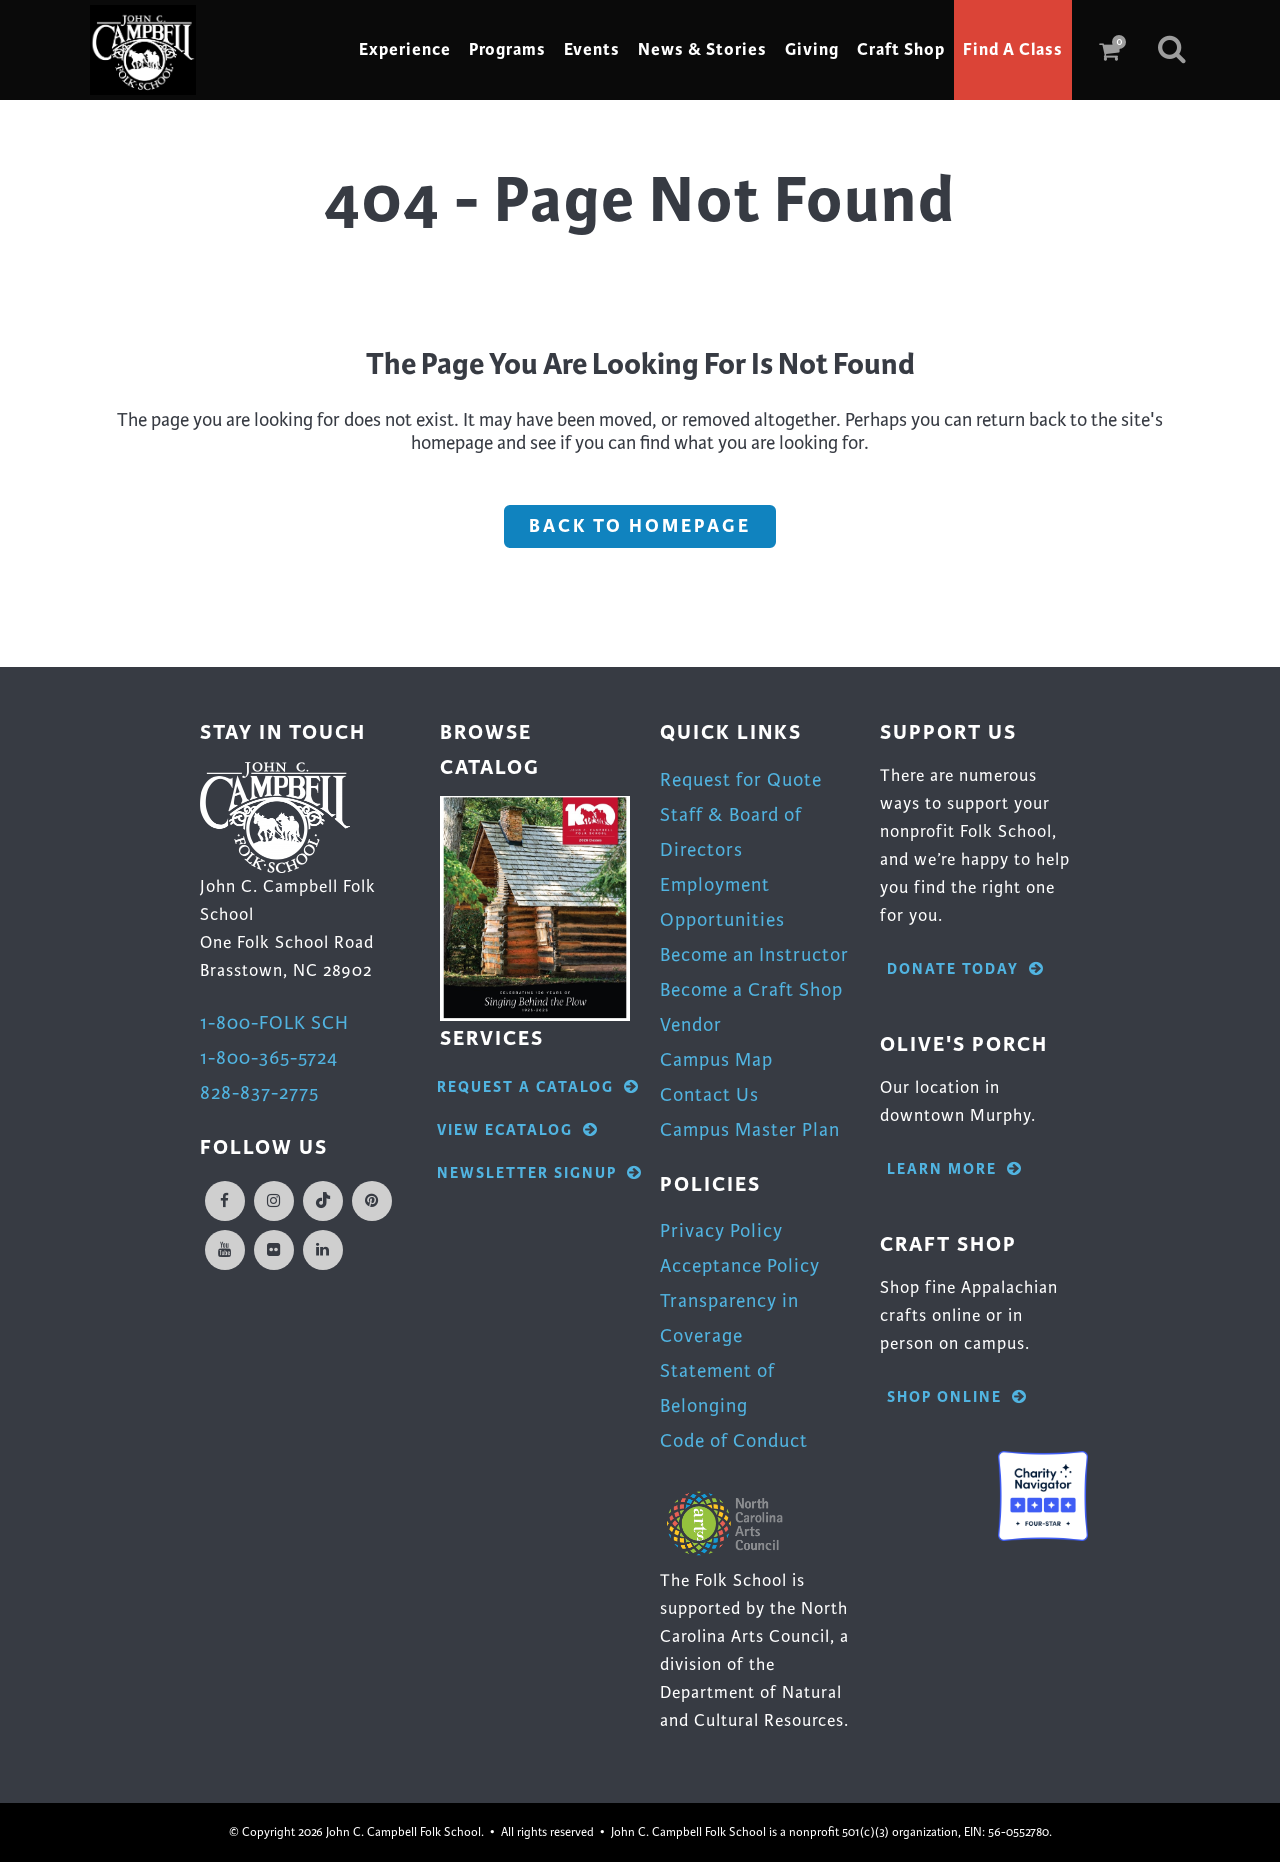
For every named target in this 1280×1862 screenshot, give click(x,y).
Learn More (955, 1169)
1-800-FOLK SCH (274, 1022)
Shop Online (957, 1397)
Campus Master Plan (750, 1129)
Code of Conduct (734, 1440)
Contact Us (709, 1094)
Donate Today (966, 969)
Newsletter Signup (540, 1173)
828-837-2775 (259, 1092)
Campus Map (716, 1059)
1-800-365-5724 (269, 1057)
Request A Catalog (538, 1087)
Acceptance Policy (740, 1265)
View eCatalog (518, 1130)
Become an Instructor (754, 954)
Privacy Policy (721, 1230)
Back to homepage (640, 526)
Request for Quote (741, 779)
